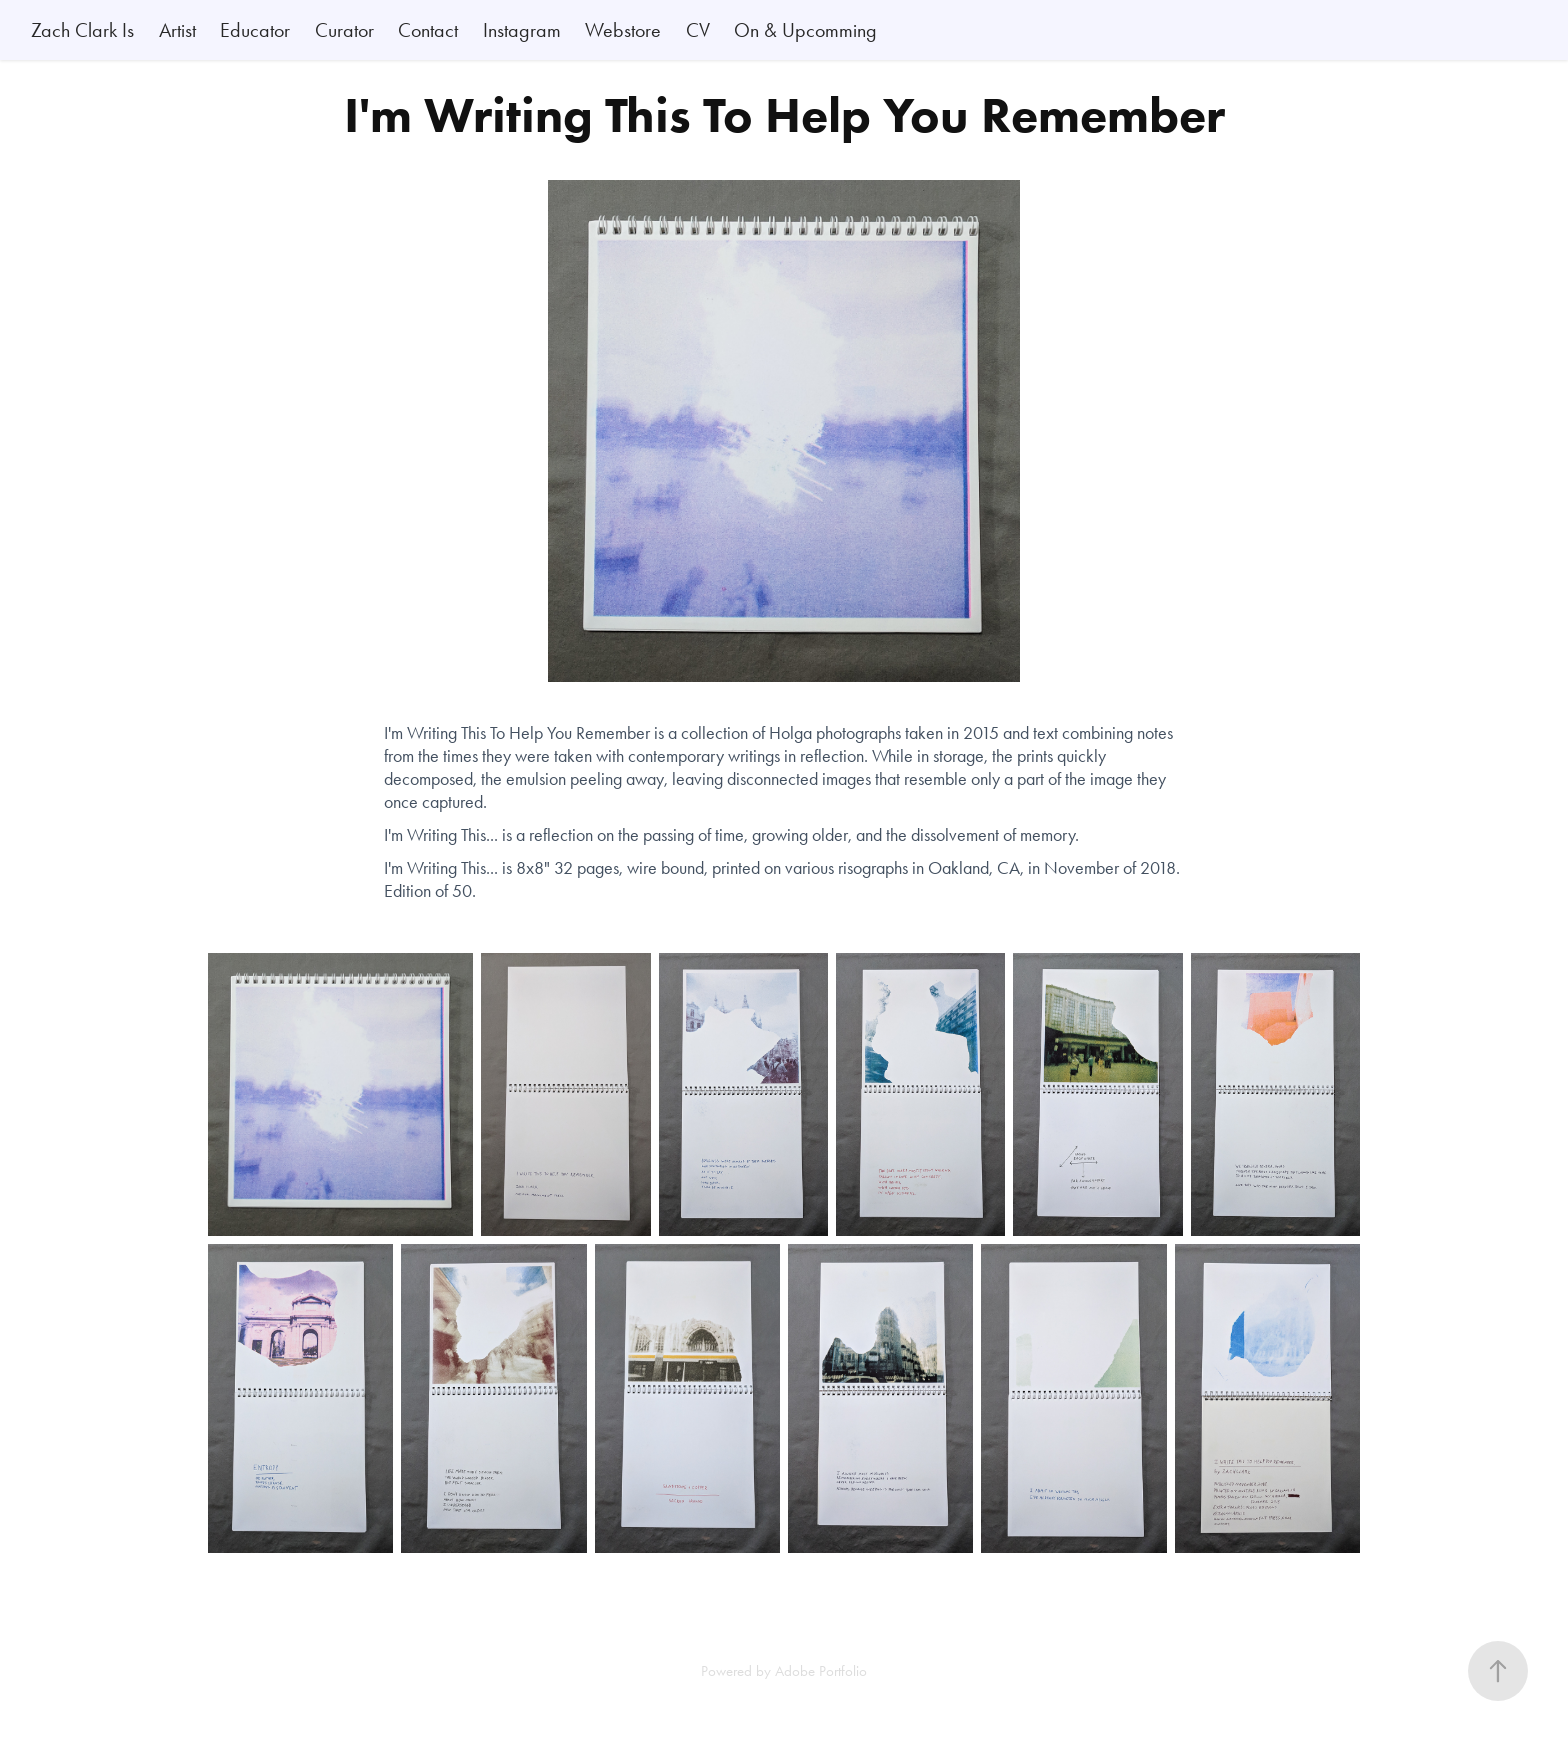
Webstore (623, 30)
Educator (255, 30)
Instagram (522, 30)
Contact (428, 30)
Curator (344, 30)
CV (698, 30)
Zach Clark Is (82, 30)
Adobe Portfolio (821, 1671)
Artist (177, 30)
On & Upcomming (805, 30)
